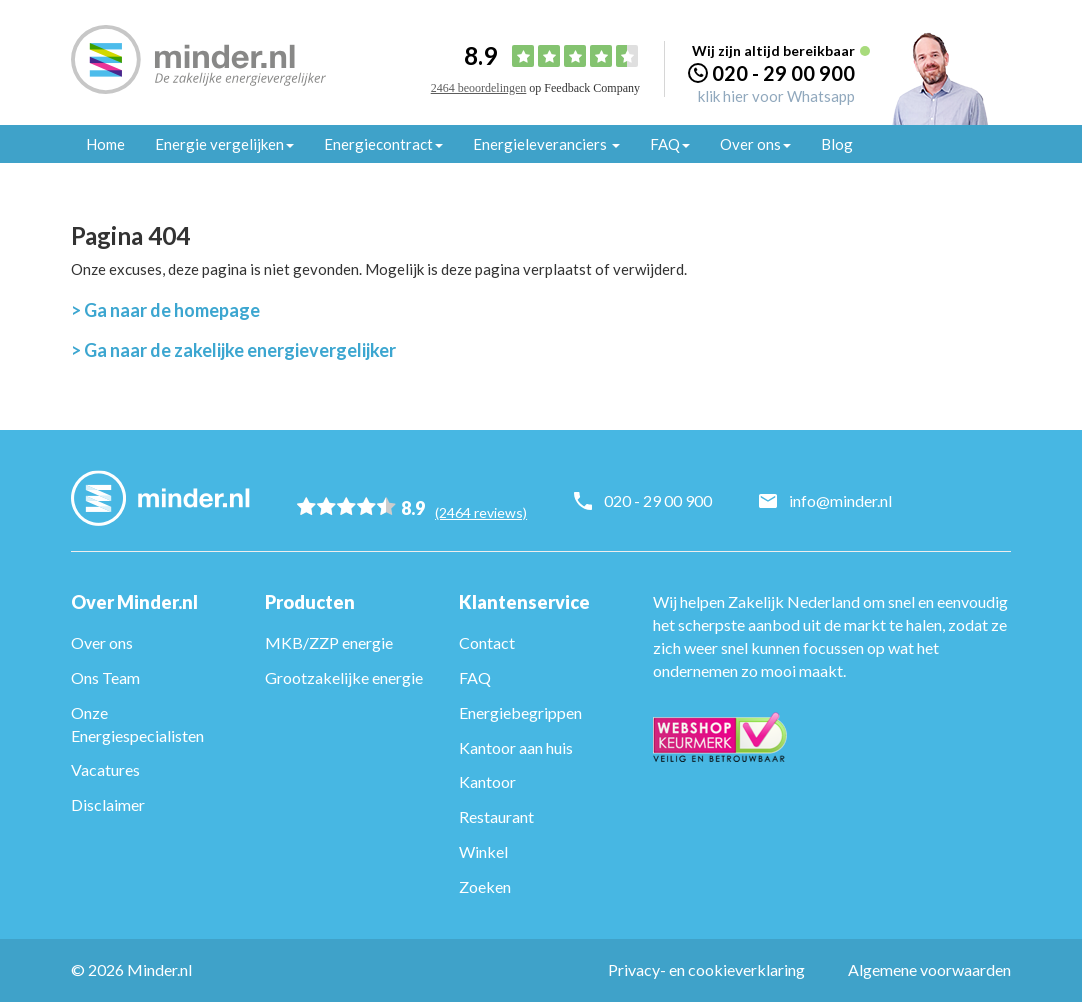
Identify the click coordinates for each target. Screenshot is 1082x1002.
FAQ (475, 677)
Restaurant (496, 816)
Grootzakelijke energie (344, 677)
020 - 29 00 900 (783, 73)
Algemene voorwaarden (929, 969)
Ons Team (105, 677)
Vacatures (105, 769)
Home (105, 144)
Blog (837, 144)
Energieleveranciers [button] (546, 144)
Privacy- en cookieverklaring (706, 969)
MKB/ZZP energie (329, 642)
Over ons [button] (755, 144)
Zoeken (485, 886)
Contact (487, 642)
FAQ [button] (670, 144)
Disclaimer (108, 804)
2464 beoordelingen (479, 88)
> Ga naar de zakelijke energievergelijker (233, 350)
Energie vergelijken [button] (224, 144)
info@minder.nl (845, 500)
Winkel (483, 851)
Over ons (102, 642)
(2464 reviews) (486, 507)
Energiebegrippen (520, 712)
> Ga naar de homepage (165, 310)
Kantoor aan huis (516, 747)
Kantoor (487, 781)
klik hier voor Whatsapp (776, 96)
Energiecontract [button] (383, 144)
